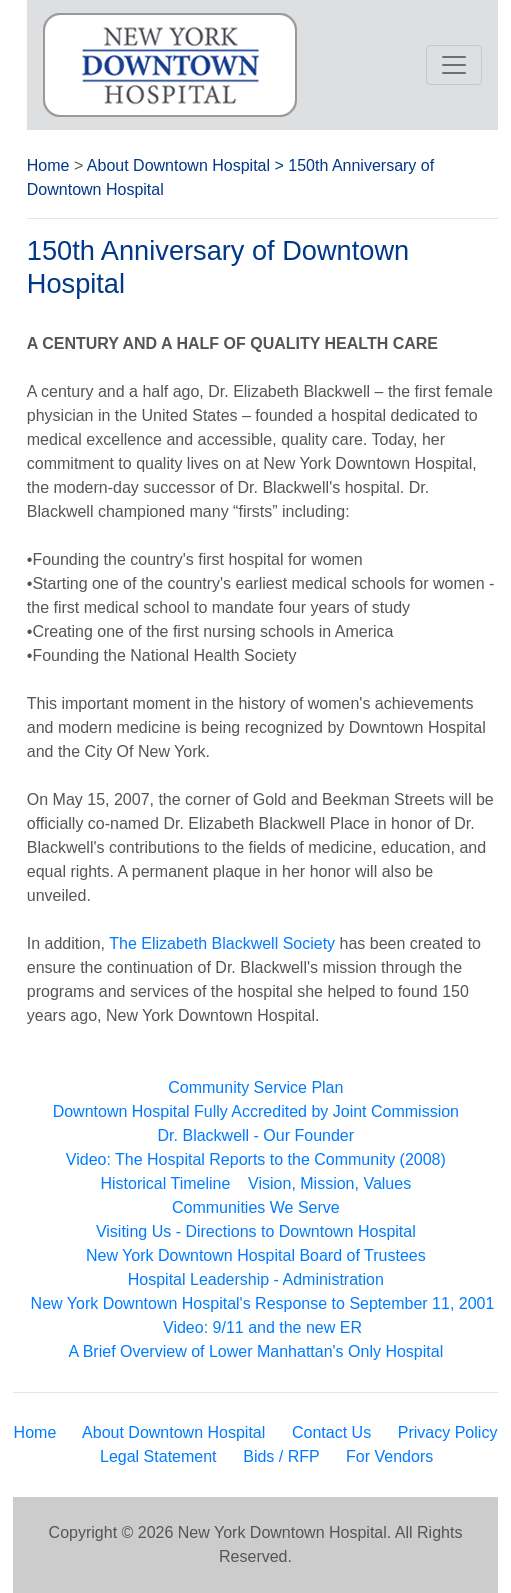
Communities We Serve (256, 1207)
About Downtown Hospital (178, 165)
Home (48, 165)
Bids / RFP (281, 1456)
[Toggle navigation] (454, 65)
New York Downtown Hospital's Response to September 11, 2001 (263, 1303)
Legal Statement (158, 1456)
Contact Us (331, 1432)
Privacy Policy (448, 1432)
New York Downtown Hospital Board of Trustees (256, 1255)
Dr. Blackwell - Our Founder (256, 1135)
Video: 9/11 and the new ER (262, 1327)
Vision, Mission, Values (329, 1183)
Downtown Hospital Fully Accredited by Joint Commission (256, 1111)
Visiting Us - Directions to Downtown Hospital (256, 1231)
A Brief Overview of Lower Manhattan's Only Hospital (255, 1351)
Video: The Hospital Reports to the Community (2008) (256, 1159)
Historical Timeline (166, 1183)
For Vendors (389, 1456)
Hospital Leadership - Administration (256, 1279)
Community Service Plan (255, 1087)
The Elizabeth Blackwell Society (222, 943)
